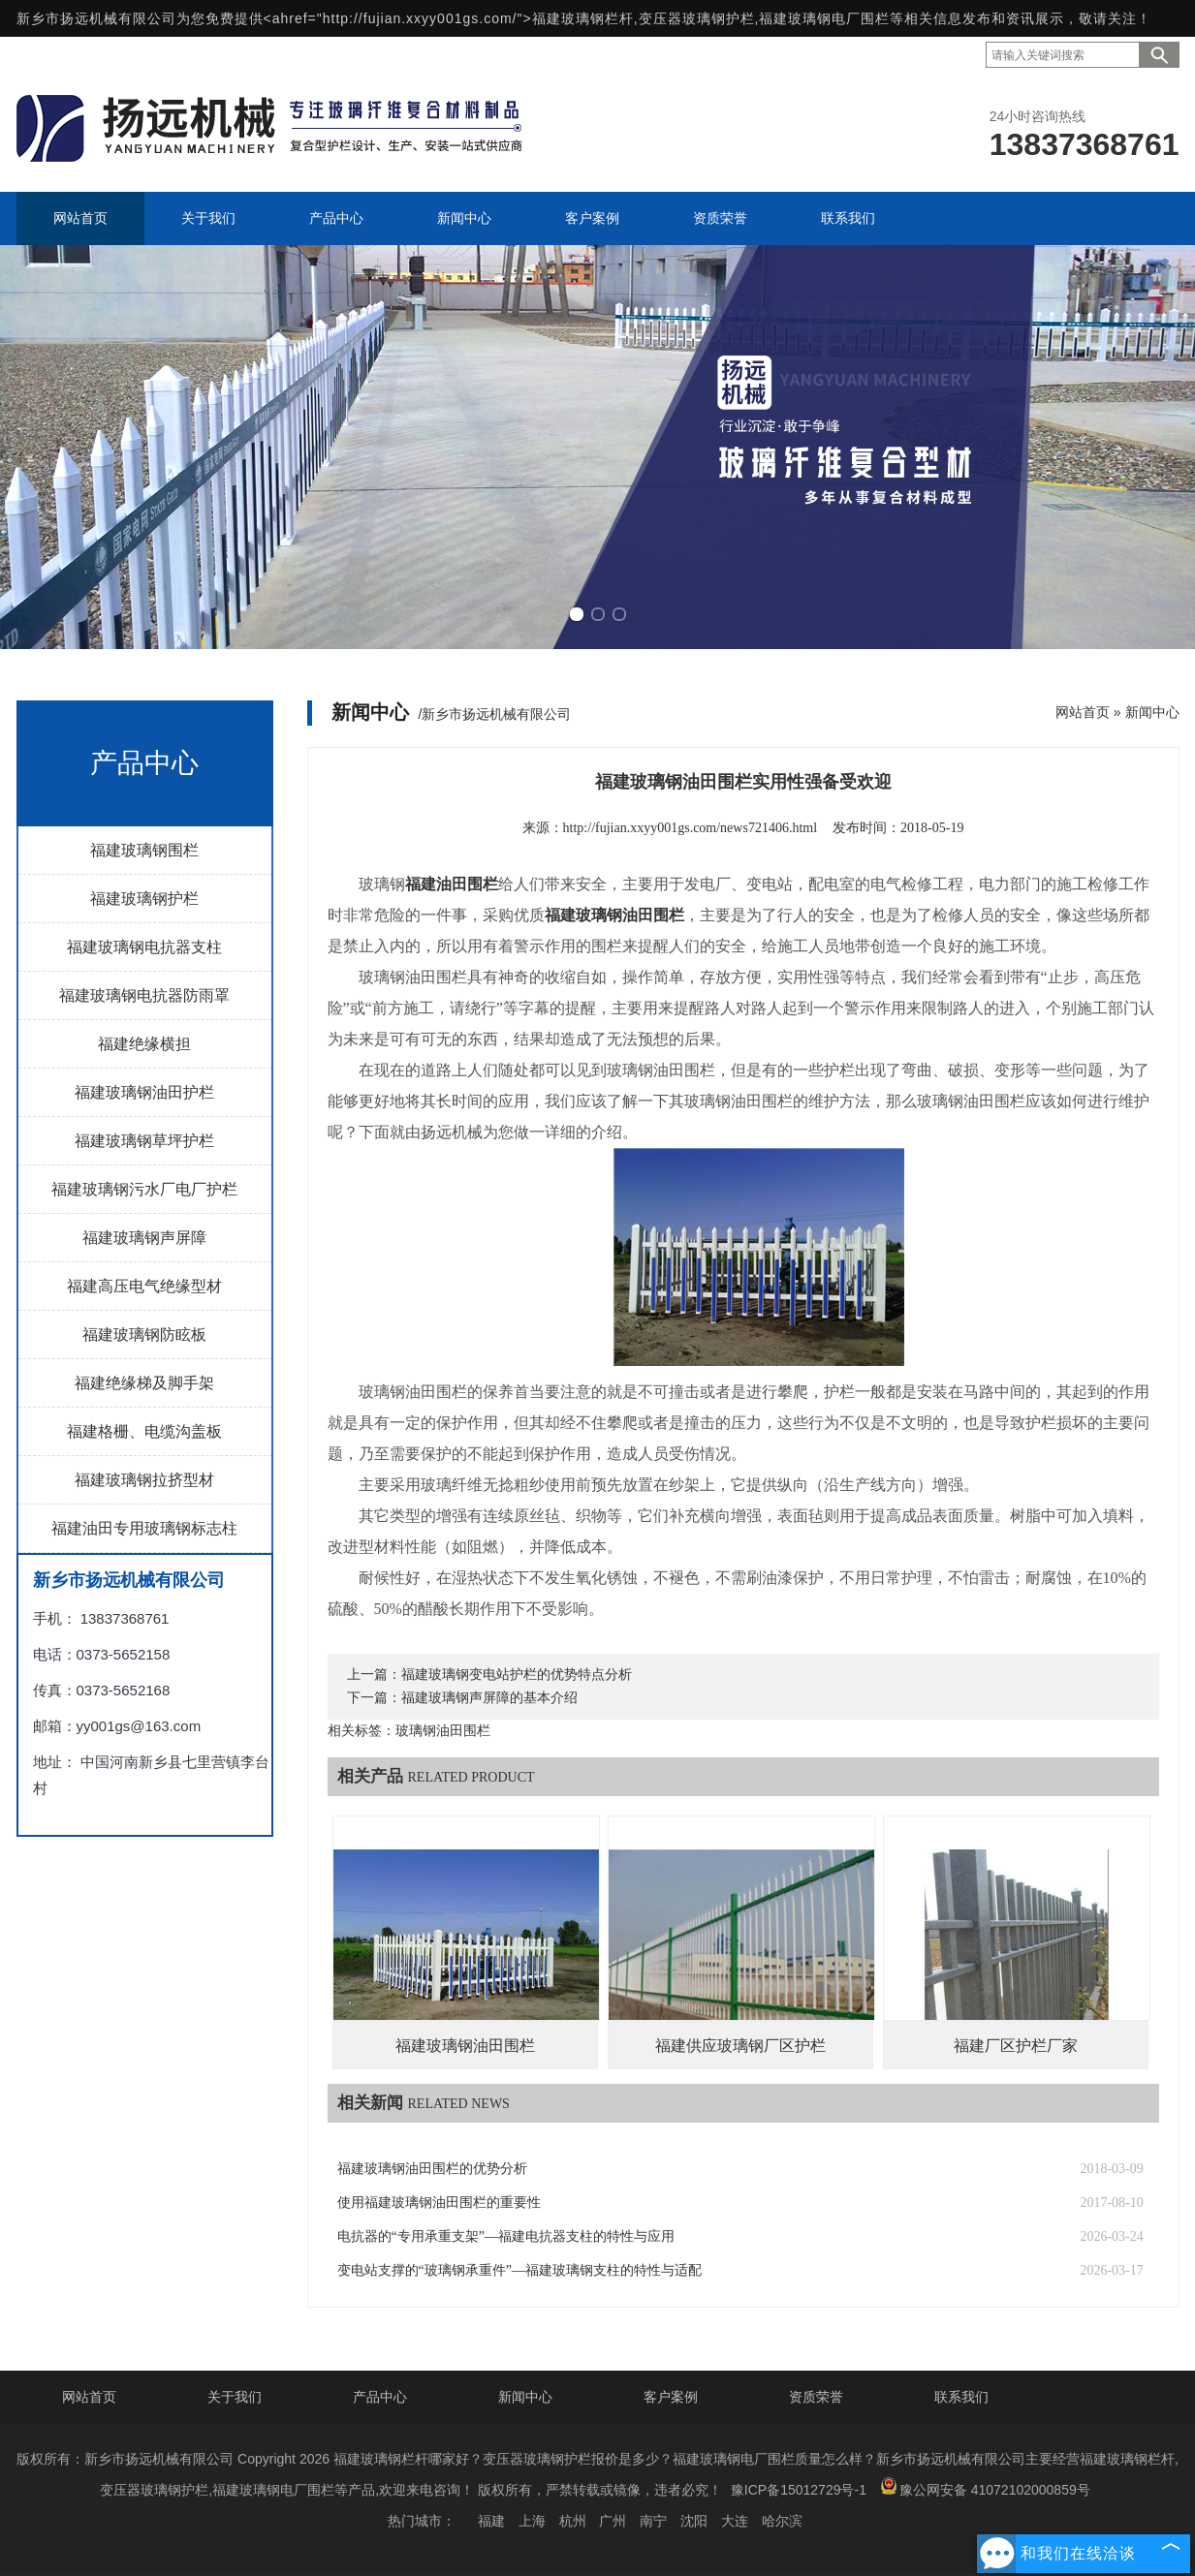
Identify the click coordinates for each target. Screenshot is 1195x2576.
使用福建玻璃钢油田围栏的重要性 (439, 2202)
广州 (612, 2521)
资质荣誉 (816, 2397)
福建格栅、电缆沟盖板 (144, 1431)
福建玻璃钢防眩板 (144, 1334)
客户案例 (671, 2397)
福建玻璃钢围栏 (144, 850)
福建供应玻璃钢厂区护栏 (740, 2045)
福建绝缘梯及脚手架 (144, 1383)
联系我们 (961, 2397)
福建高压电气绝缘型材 (144, 1286)
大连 (734, 2521)
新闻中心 (1152, 712)
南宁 (653, 2521)
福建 (491, 2521)
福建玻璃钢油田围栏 (465, 2045)
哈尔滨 (782, 2521)
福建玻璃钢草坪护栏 (144, 1141)
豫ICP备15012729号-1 (798, 2490)
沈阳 (694, 2521)
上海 (532, 2521)
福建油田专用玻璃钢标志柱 (144, 1528)
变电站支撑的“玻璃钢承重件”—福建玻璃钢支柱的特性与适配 (519, 2270)
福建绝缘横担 (144, 1044)
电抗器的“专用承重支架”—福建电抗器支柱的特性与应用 (506, 2236)
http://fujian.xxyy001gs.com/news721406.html (690, 828)
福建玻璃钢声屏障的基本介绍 (489, 1698)
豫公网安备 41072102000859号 (985, 2487)
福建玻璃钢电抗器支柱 (144, 947)
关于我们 (234, 2397)
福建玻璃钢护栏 (144, 898)
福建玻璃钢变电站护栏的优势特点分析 (516, 1674)
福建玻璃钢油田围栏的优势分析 (432, 2168)
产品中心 (380, 2397)
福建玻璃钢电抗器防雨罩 (144, 995)
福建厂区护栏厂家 (1016, 2045)
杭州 (572, 2521)
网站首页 (1082, 712)
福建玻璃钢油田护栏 (144, 1092)
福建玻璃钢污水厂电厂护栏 (144, 1189)
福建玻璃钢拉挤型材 (144, 1480)
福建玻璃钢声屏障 (144, 1237)
